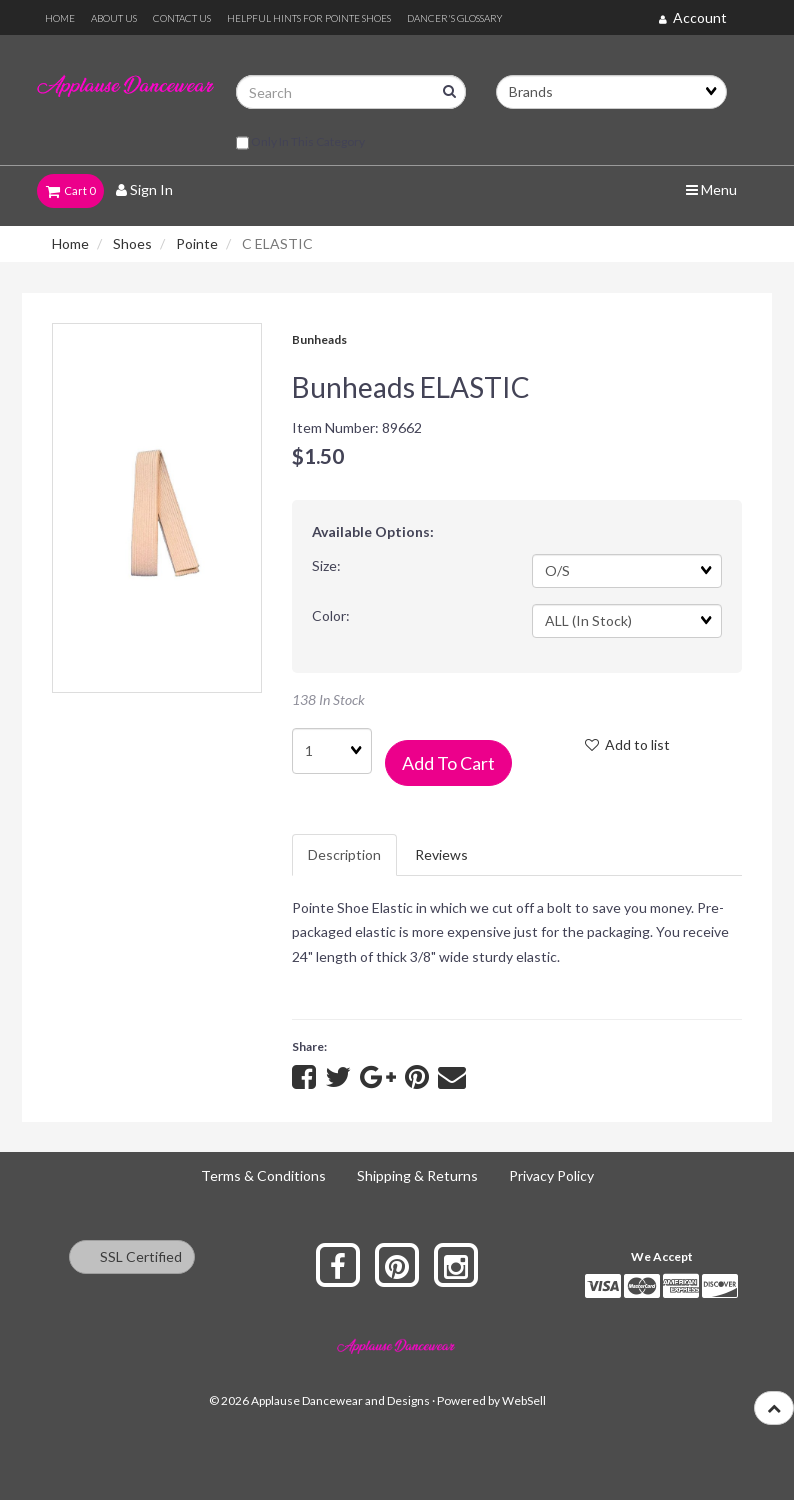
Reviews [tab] (441, 854)
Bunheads (319, 339)
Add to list (627, 744)
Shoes (132, 243)
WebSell (524, 1400)
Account (693, 17)
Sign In (144, 189)
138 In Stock (328, 699)
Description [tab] (344, 854)
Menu (711, 189)
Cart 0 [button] (70, 190)
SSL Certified (132, 1256)
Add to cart (448, 763)
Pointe (197, 243)
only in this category (300, 143)
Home (70, 243)
